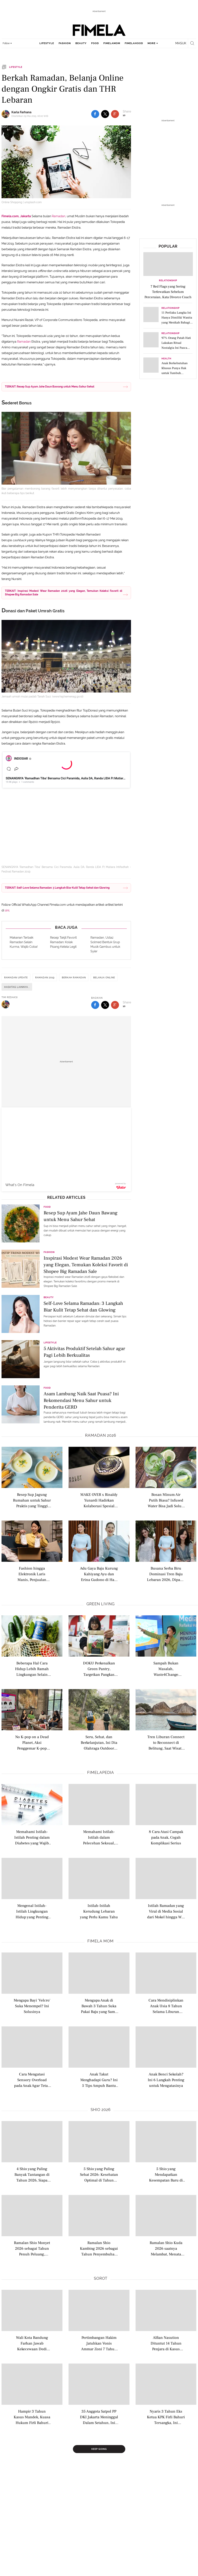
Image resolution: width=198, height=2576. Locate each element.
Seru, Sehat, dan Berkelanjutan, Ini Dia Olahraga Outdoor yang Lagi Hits (99, 1742)
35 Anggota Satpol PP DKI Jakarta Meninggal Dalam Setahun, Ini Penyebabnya (99, 2417)
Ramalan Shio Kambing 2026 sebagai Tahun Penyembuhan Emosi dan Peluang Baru (99, 2248)
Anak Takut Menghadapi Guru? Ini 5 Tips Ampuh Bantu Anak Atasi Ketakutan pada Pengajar (99, 2080)
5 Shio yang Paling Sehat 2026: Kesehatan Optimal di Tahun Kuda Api (99, 2174)
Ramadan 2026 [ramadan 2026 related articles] (100, 1435)
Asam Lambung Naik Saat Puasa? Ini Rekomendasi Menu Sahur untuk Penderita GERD (81, 1400)
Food (47, 1207)
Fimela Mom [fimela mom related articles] (100, 1941)
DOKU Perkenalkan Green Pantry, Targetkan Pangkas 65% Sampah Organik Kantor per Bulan (99, 1669)
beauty (81, 43)
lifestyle (46, 43)
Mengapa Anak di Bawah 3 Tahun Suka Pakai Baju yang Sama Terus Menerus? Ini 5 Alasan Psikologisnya (99, 2006)
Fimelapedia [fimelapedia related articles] (100, 1772)
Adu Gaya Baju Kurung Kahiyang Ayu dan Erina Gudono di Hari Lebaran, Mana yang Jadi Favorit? (99, 1574)
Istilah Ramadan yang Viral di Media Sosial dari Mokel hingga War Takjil (166, 1911)
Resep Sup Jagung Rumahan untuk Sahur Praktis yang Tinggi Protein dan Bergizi (32, 1500)
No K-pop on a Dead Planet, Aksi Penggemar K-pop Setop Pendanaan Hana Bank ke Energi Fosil (32, 1742)
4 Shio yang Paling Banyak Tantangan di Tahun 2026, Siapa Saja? (32, 2174)
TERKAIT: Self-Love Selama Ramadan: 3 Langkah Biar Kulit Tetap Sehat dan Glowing (57, 887)
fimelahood (134, 43)
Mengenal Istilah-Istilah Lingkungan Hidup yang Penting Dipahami (32, 1911)
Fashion (49, 1252)
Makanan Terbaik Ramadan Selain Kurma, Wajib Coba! (24, 942)
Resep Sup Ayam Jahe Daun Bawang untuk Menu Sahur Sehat (80, 1216)
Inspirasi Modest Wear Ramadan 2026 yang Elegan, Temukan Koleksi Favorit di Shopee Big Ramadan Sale (86, 1264)
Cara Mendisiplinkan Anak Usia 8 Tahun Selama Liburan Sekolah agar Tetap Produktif (165, 2006)
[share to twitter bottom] (105, 1005)
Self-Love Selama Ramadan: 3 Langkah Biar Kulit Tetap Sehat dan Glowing (83, 1306)
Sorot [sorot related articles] (100, 2278)
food (95, 43)
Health (166, 358)
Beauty (49, 1297)
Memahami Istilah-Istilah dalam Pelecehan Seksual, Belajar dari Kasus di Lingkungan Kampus (99, 1837)
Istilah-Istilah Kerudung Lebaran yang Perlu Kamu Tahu (99, 1911)
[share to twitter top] (105, 114)
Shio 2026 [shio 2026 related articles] (101, 2110)
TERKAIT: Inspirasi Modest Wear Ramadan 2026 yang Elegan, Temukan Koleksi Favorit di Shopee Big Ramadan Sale (63, 592)
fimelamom (111, 43)
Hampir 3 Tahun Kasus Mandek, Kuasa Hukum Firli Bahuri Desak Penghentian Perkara (32, 2417)
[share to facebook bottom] (95, 1005)
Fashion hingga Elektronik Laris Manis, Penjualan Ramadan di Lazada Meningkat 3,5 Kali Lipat (32, 1574)
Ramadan (58, 216)
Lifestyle (50, 1342)
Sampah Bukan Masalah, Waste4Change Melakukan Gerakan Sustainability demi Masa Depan (166, 1669)
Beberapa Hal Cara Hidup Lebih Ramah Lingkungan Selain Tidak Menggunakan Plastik (32, 1669)
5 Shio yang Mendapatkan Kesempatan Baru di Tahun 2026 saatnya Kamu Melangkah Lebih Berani (166, 2174)
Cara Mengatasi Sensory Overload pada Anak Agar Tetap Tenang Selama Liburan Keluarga (32, 2080)
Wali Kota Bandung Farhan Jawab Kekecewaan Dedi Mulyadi (32, 2343)
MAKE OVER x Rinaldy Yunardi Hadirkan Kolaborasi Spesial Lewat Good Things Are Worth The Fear (99, 1500)
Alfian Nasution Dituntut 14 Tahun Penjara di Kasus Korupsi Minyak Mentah (166, 2343)
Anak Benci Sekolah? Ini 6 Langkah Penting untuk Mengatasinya (166, 2080)
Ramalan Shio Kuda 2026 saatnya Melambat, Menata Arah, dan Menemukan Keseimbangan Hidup (166, 2248)
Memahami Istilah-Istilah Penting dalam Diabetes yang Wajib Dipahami (32, 1837)
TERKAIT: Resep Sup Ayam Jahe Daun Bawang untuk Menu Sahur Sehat (49, 386)
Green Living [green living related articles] (100, 1604)
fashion (65, 43)
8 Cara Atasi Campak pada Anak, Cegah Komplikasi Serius (166, 1837)
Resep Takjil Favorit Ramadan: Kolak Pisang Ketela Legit (63, 942)
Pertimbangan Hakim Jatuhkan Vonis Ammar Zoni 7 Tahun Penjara (99, 2343)
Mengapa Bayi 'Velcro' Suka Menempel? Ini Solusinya (32, 2006)
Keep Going (99, 2449)
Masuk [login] (180, 43)
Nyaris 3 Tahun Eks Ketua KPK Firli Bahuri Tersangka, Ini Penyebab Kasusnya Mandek (166, 2417)
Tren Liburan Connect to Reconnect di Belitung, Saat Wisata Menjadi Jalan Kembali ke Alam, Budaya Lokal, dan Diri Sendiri (166, 1742)
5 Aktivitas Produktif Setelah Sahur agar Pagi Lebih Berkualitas (84, 1351)
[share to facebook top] (95, 114)
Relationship (168, 280)
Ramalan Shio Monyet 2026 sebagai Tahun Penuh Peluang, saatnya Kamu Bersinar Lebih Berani (32, 2248)
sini (7, 910)
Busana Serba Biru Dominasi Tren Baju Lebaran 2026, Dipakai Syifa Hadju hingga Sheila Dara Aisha (166, 1574)
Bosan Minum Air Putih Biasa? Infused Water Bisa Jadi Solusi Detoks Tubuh (166, 1500)
